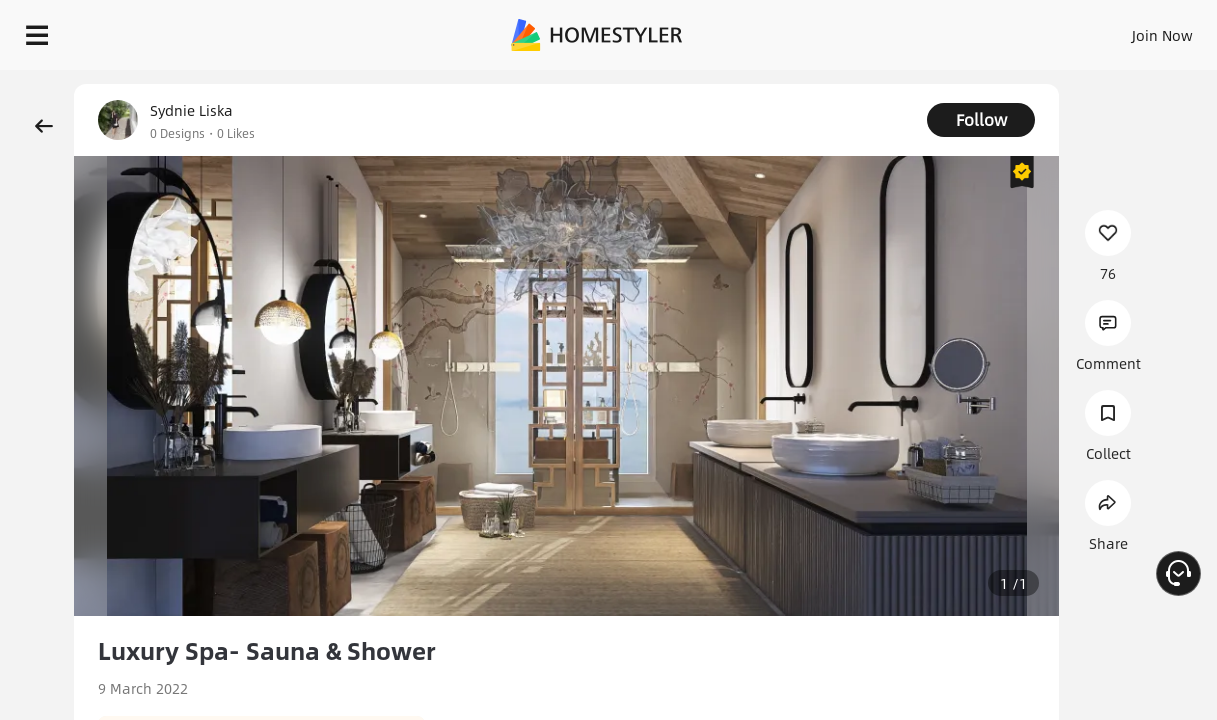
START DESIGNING (1117, 30)
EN (991, 30)
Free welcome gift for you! (806, 80)
